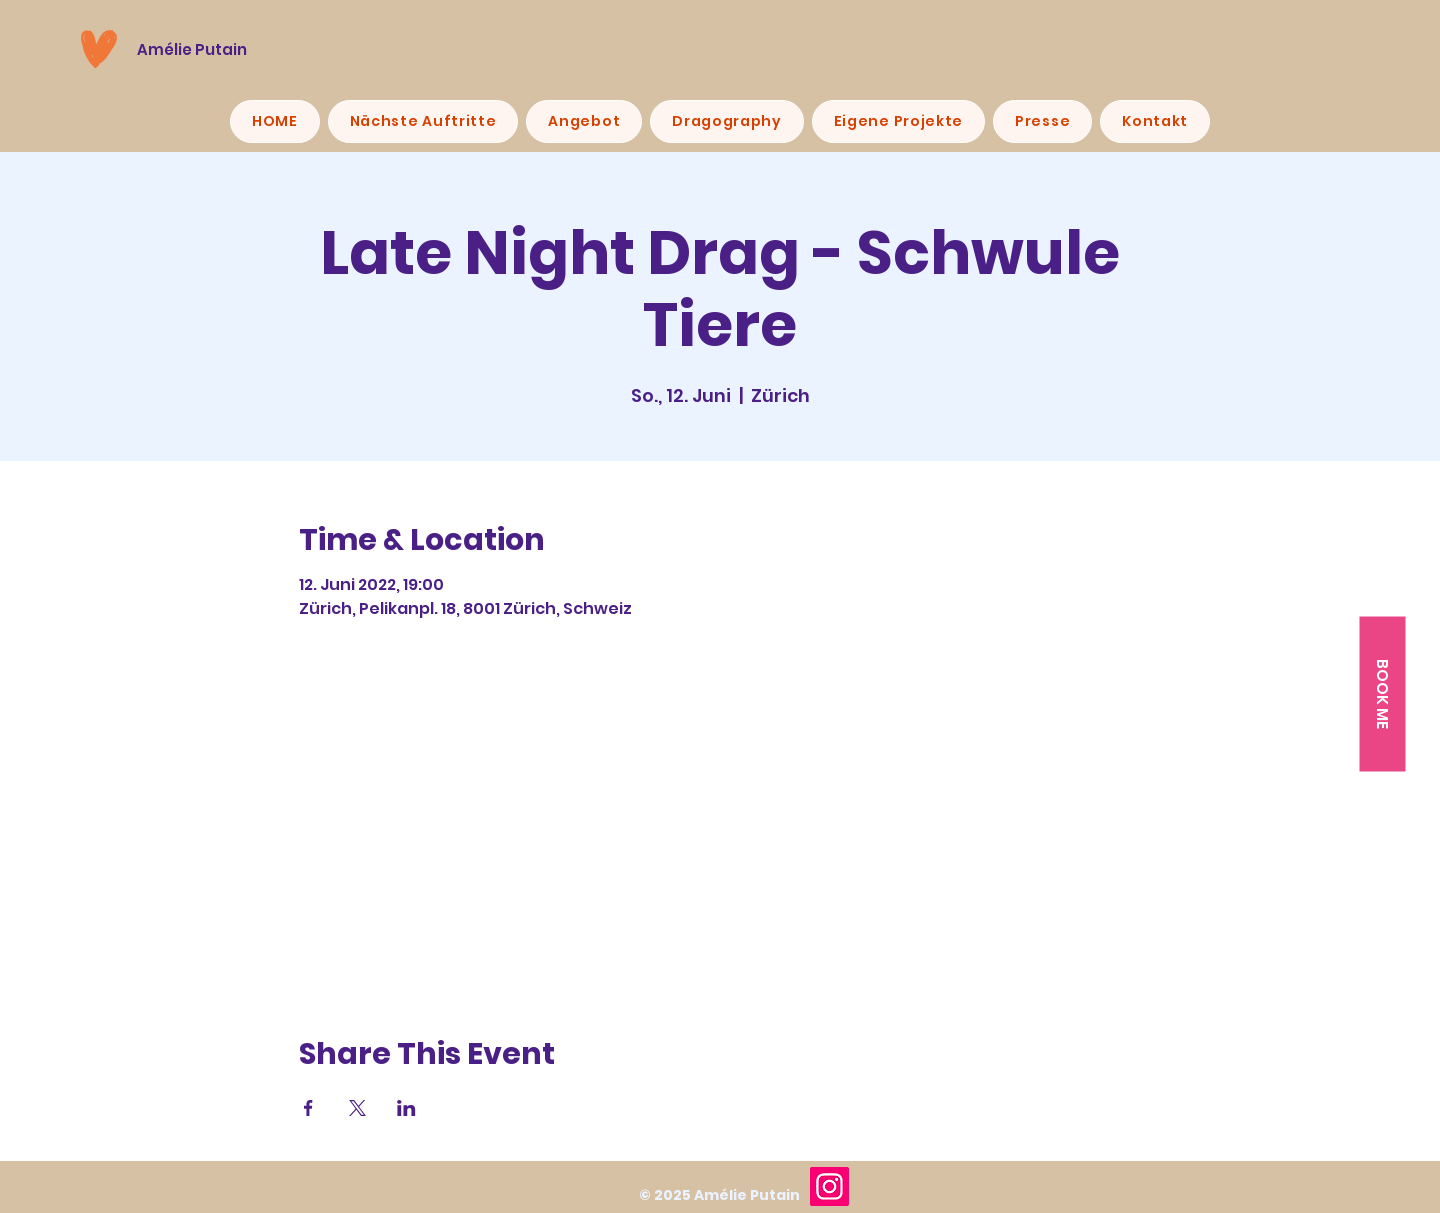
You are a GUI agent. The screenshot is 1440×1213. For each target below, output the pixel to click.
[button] (1382, 693)
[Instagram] (829, 1186)
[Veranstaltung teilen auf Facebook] (308, 1108)
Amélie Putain (192, 49)
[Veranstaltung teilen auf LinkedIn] (406, 1108)
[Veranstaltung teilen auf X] (357, 1108)
